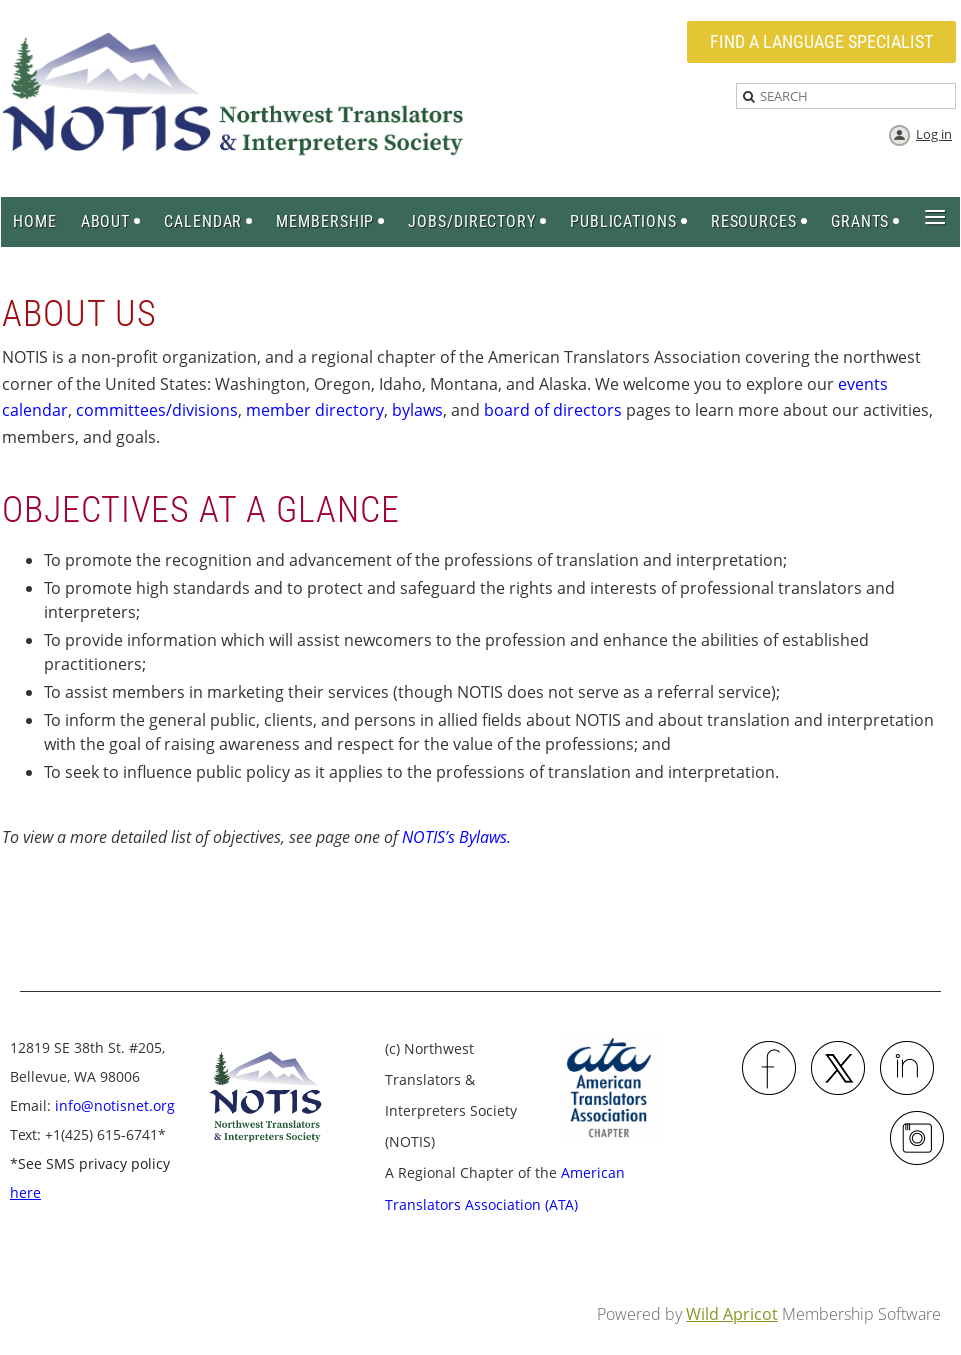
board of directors (553, 410)
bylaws (417, 410)
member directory (315, 410)
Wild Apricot (732, 1314)
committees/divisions (157, 410)
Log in (934, 134)
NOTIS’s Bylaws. (456, 837)
